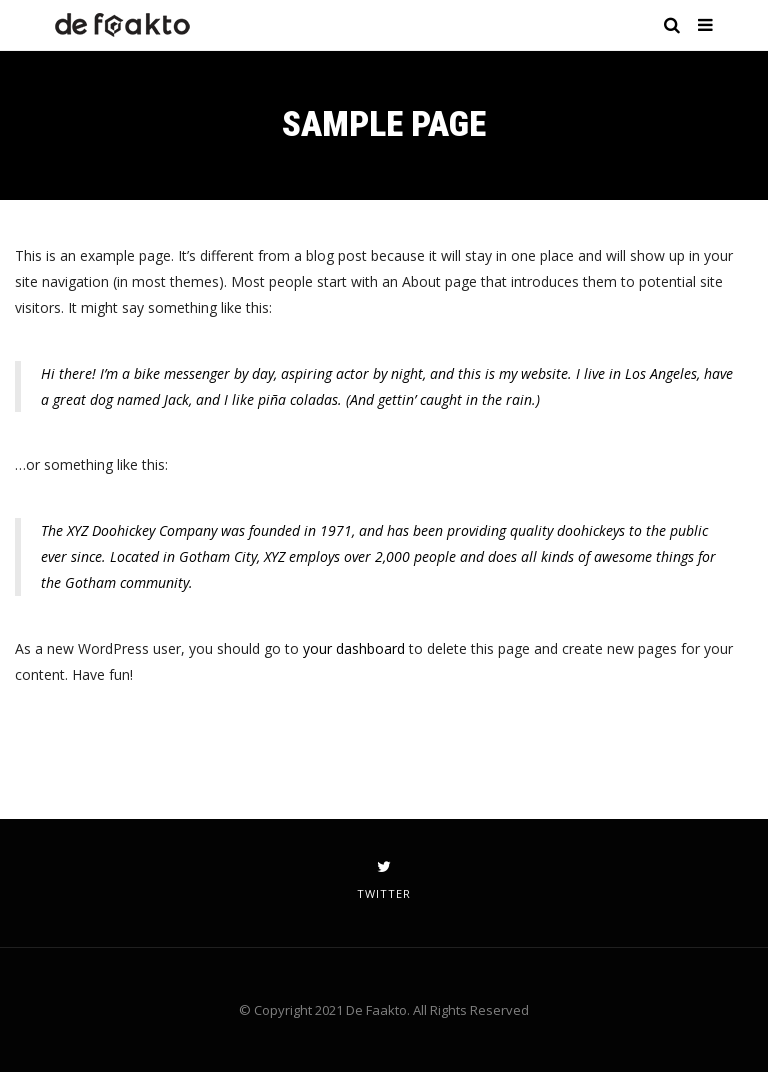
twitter (384, 880)
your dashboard (354, 648)
